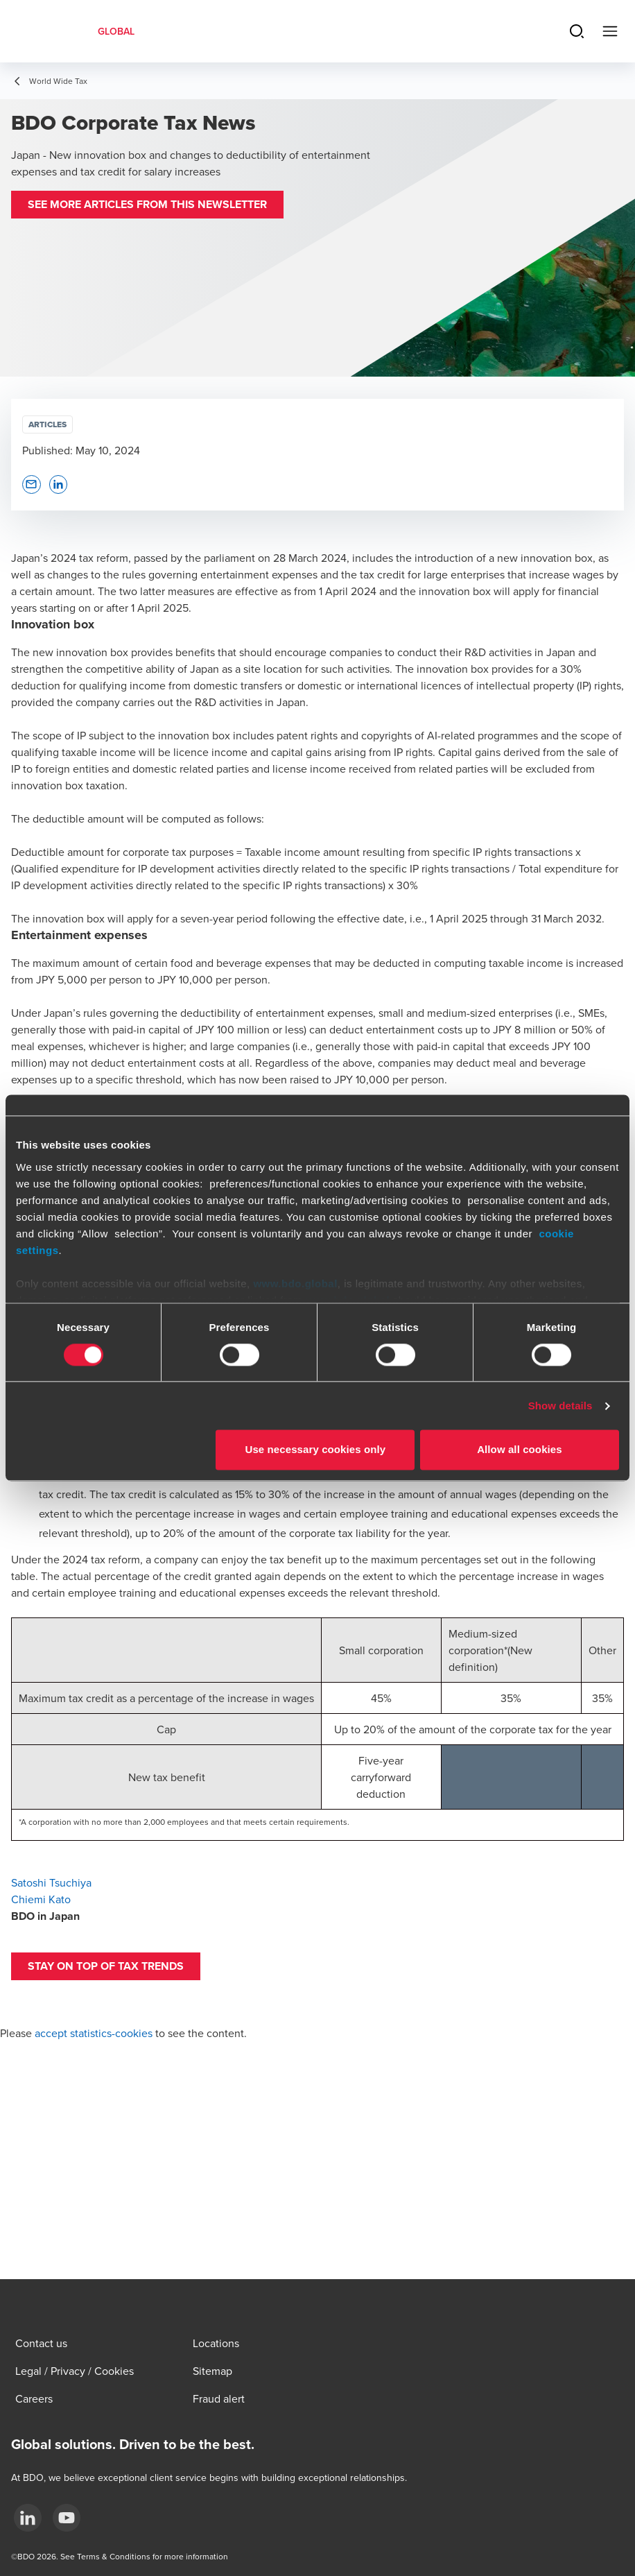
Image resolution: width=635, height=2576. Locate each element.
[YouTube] (66, 2517)
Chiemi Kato (41, 1899)
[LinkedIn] (27, 2517)
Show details (560, 1405)
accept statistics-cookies (94, 2033)
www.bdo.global (295, 1283)
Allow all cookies (519, 1450)
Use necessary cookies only (315, 1450)
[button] (147, 204)
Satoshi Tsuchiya (51, 1882)
